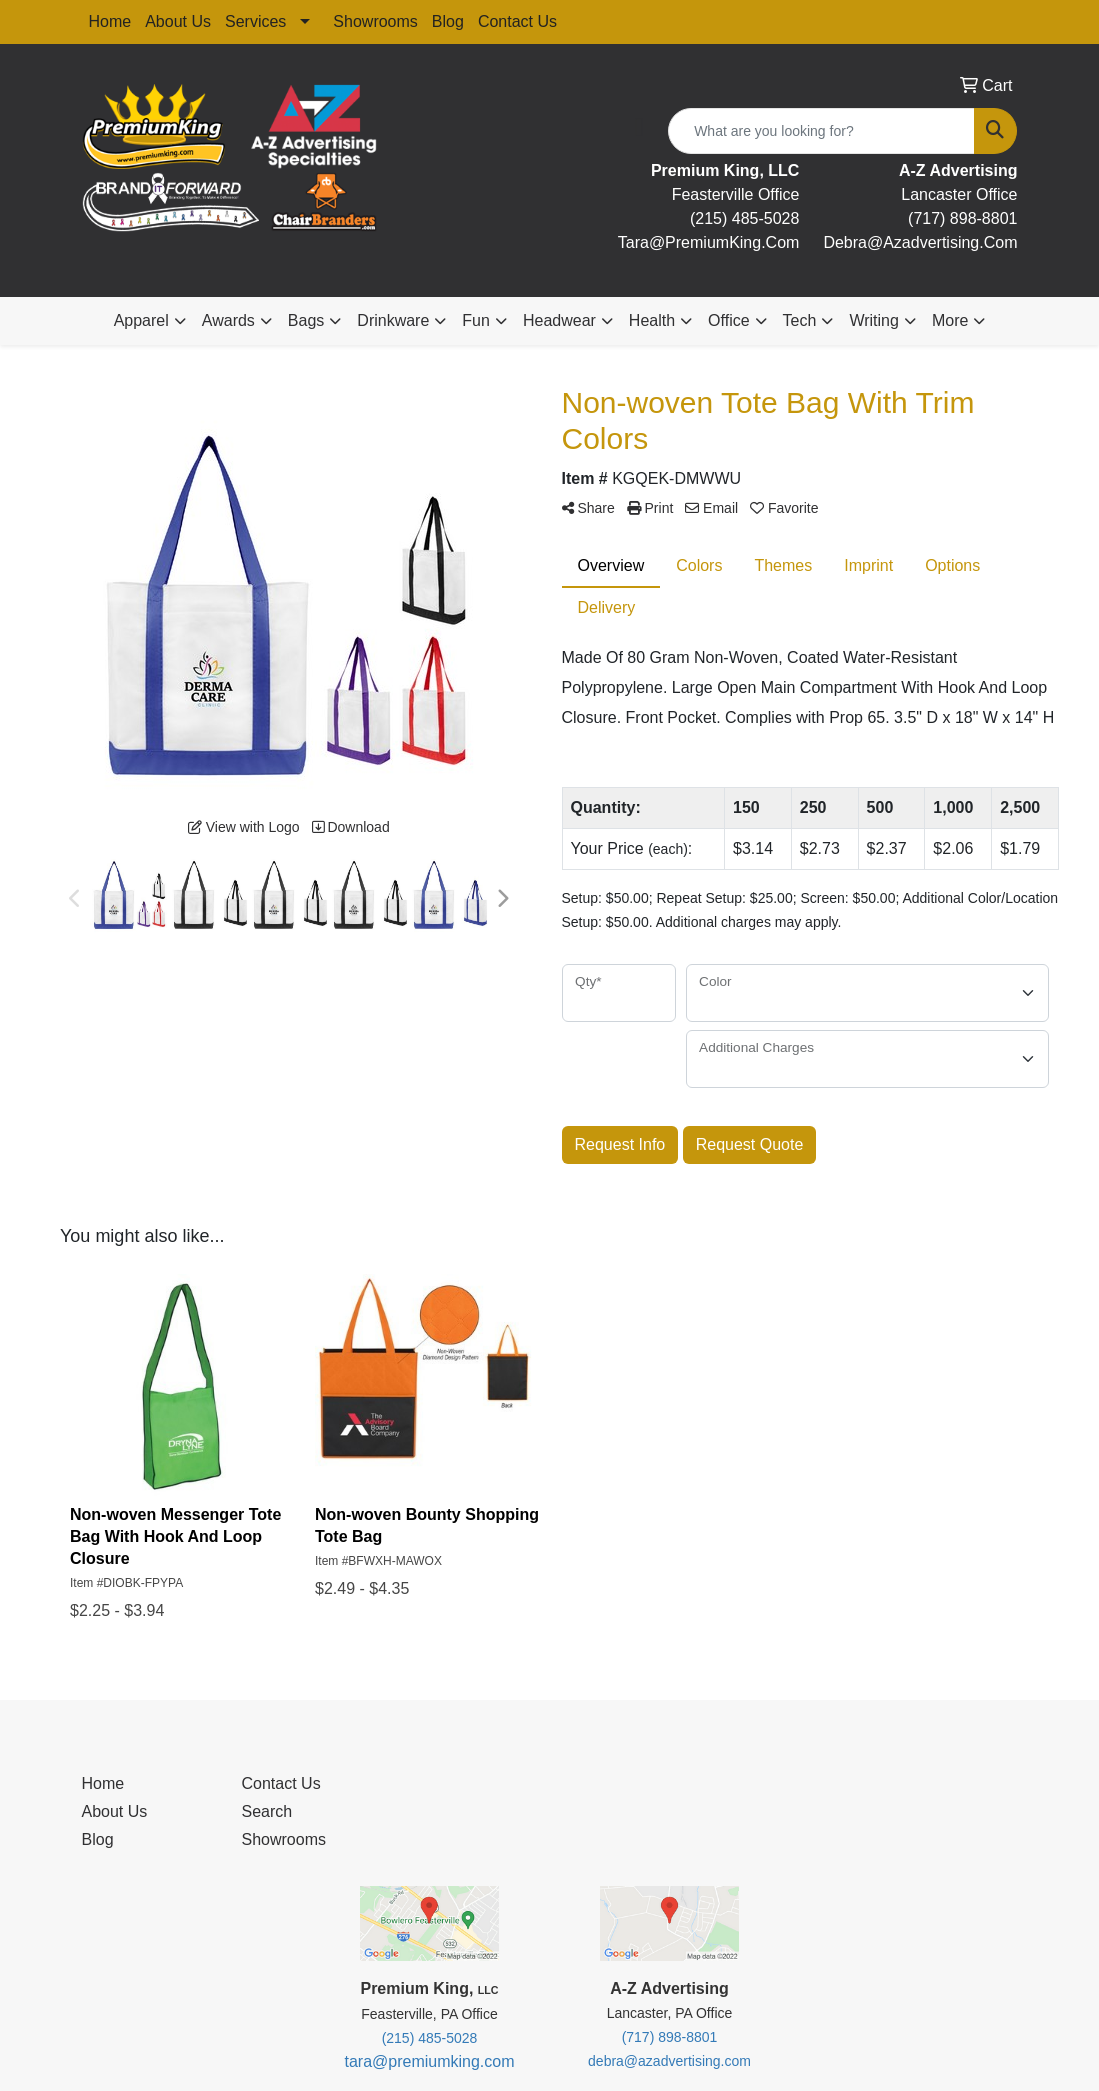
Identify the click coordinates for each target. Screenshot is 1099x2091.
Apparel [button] (141, 320)
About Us (178, 21)
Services (255, 21)
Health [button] (652, 320)
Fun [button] (476, 320)
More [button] (950, 320)
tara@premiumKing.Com (709, 242)
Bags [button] (306, 320)
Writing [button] (874, 320)
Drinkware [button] (393, 320)
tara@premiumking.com (429, 2061)
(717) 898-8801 (962, 218)
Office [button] (729, 320)
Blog (448, 21)
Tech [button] (800, 320)
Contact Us (517, 21)
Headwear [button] (559, 320)
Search (266, 1811)
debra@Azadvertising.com (920, 242)
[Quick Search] (821, 131)
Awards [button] (228, 320)
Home (110, 21)
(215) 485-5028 (744, 218)
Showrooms (375, 21)
